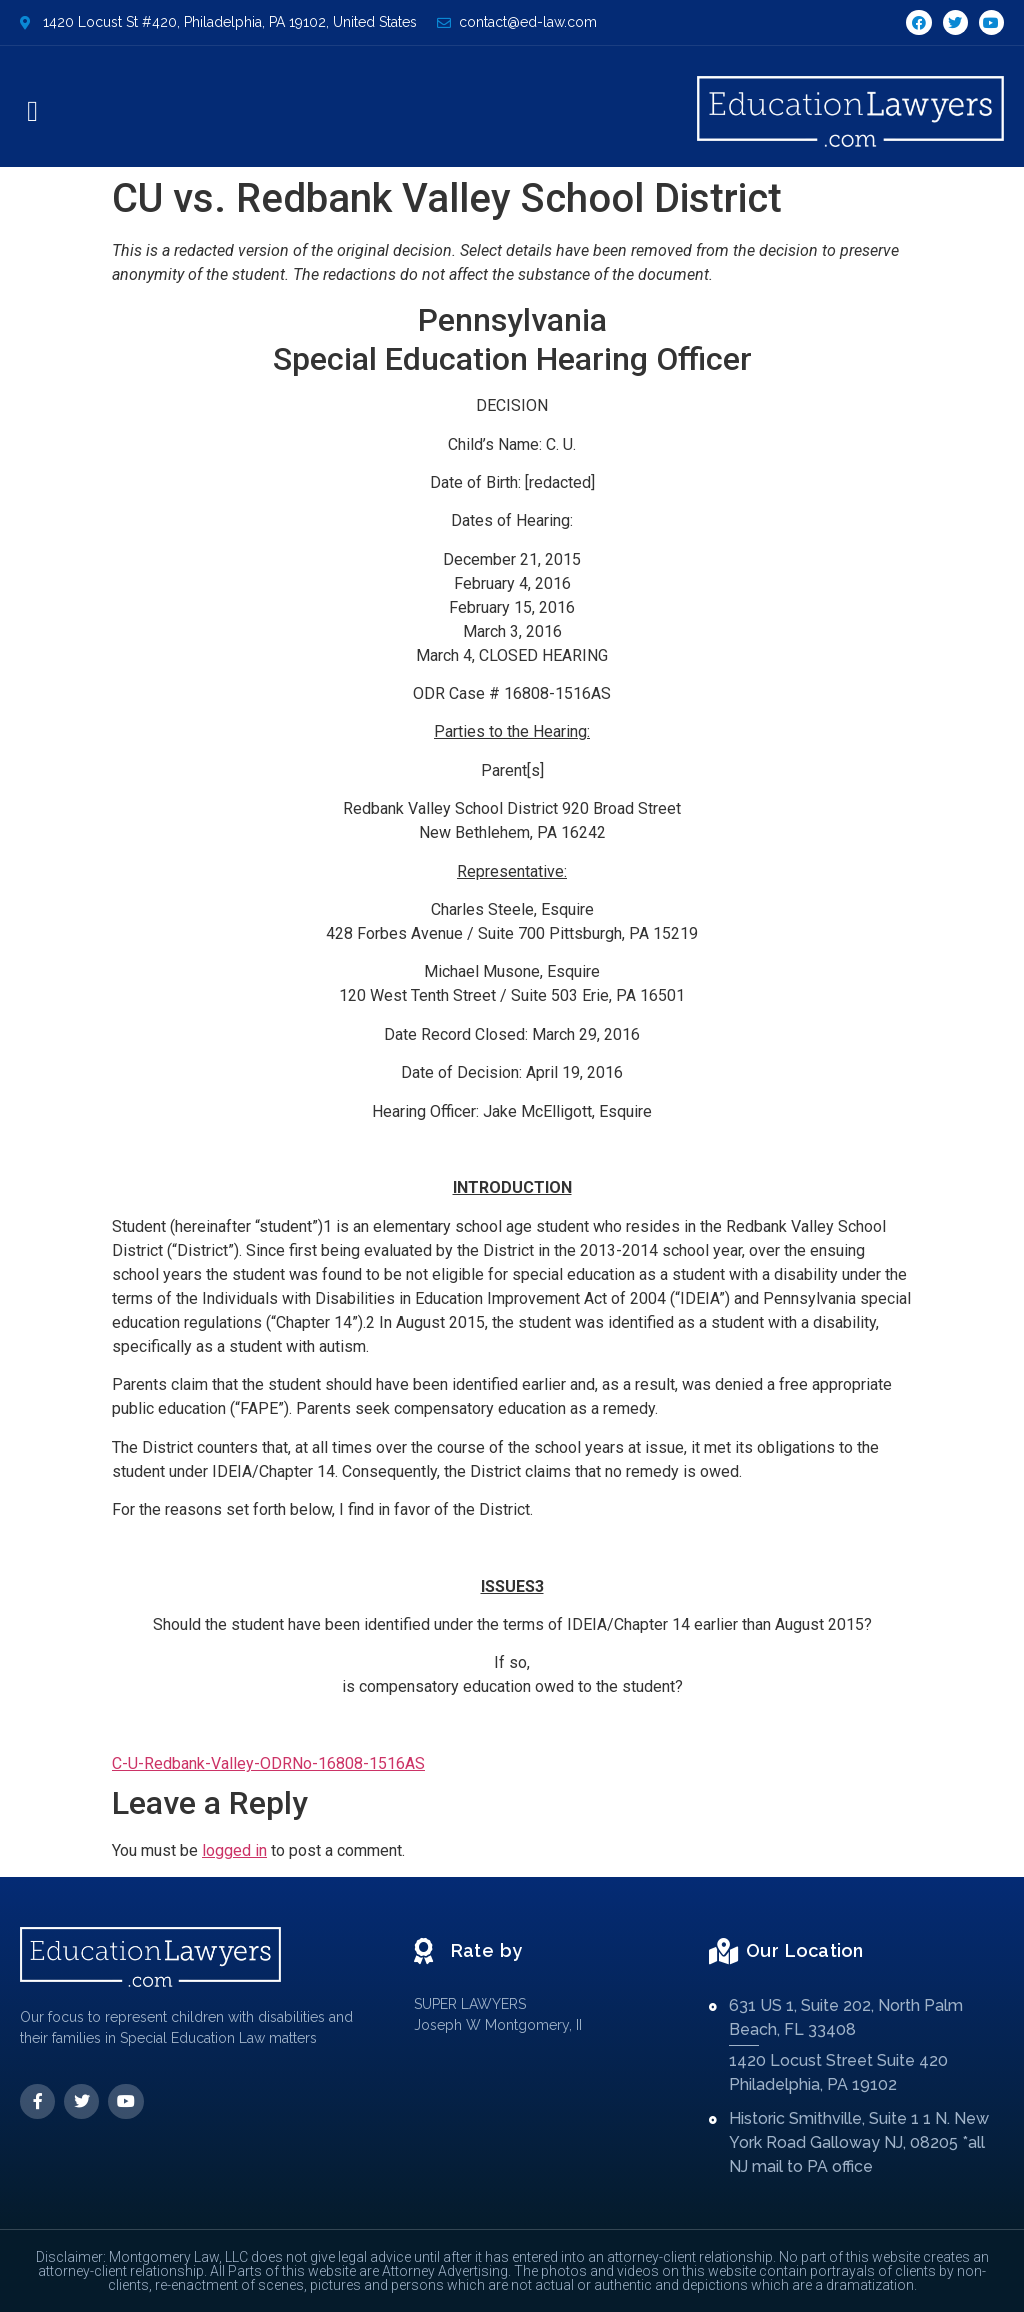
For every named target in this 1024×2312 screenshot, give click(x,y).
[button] (32, 112)
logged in (234, 1850)
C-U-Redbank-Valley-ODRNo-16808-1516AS (268, 1763)
